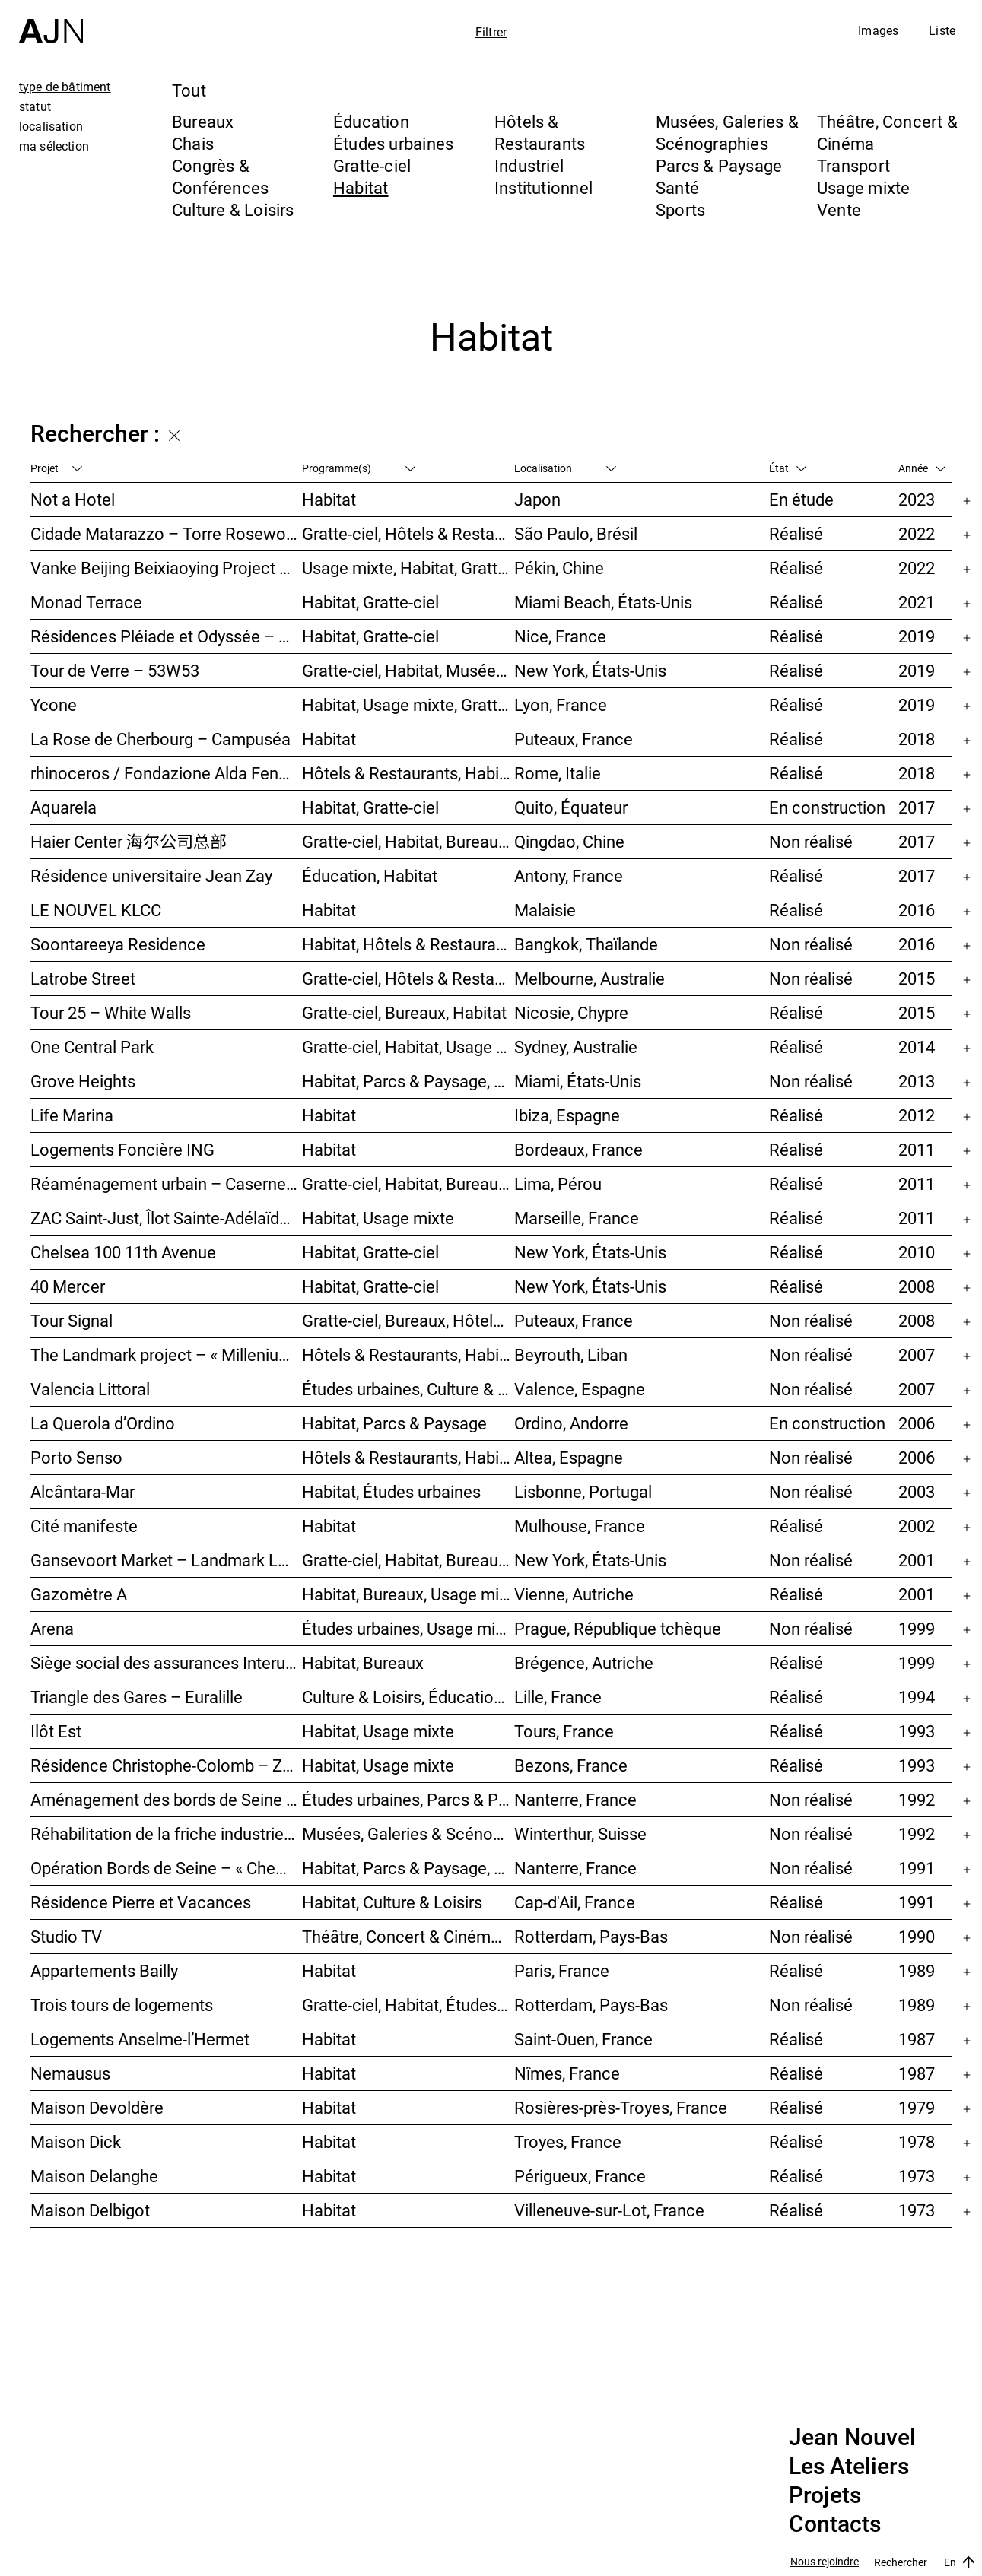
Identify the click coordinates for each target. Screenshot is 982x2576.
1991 (916, 1868)
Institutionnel (543, 187)
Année (921, 468)
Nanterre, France (575, 1799)
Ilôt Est (55, 1731)
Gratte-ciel (372, 165)
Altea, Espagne (568, 1457)
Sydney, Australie (575, 1047)
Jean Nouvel (852, 2437)
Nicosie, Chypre (571, 1012)
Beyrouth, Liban (571, 1355)
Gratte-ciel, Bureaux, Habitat (404, 1012)
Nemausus (70, 2073)
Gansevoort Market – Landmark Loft (166, 1560)
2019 (916, 636)
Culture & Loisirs (233, 209)
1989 (916, 1970)
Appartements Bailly (104, 1970)
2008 (916, 1286)
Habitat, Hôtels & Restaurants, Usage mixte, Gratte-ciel (408, 944)
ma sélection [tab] (54, 146)
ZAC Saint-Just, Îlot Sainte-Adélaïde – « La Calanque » (166, 1218)
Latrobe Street (82, 978)
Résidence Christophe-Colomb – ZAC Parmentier (166, 1765)
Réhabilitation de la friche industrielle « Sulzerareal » (166, 1834)
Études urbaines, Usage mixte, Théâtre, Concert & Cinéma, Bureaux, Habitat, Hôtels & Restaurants (408, 1628)
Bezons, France (571, 1765)
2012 (916, 1115)
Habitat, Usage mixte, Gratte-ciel (408, 704)
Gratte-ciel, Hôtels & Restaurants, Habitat (408, 533)
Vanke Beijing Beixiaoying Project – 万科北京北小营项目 (166, 568)
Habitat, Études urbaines (391, 1491)
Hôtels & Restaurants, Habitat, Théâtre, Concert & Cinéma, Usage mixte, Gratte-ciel (408, 1355)
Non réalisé (811, 841)
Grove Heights (82, 1081)
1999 (916, 1628)
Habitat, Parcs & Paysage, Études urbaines (408, 1868)
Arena (52, 1628)
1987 (916, 2039)
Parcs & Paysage (719, 165)
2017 (916, 807)
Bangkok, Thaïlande (586, 944)
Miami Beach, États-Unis (603, 602)
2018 (916, 739)
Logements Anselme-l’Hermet (139, 2039)
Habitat (361, 187)
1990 (916, 1936)
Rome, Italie (557, 773)
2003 (916, 1491)
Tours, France (564, 1731)
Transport (853, 165)
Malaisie (545, 910)
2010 (916, 1252)
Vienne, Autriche (574, 1594)
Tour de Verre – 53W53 (114, 670)
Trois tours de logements (121, 2005)
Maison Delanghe (94, 2176)
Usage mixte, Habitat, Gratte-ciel (408, 568)
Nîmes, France (567, 2073)
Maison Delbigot (90, 2210)
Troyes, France (567, 2141)
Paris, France (561, 1970)
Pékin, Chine (559, 568)
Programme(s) (358, 468)
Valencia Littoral (90, 1389)
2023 (916, 499)
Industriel (529, 165)
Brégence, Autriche (583, 1662)
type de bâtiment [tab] (65, 86)
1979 (916, 2107)
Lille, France (558, 1697)
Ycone (53, 704)
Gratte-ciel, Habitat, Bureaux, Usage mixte (408, 841)
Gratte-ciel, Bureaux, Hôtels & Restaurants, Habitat (408, 1320)
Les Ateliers (849, 2466)
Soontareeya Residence (117, 944)
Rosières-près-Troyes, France (620, 2107)
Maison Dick (75, 2141)
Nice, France (560, 636)
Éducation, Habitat (369, 875)
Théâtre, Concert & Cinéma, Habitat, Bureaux (408, 1936)
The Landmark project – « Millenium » (166, 1355)
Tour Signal (71, 1320)
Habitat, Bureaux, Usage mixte (408, 1594)
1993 (916, 1731)
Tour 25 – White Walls (110, 1012)
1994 (916, 1697)
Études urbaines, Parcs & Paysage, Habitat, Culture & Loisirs (408, 1799)
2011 (916, 1149)
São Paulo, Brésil (575, 533)
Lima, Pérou (558, 1183)
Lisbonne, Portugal (583, 1491)
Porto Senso (76, 1457)
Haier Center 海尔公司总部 (128, 841)
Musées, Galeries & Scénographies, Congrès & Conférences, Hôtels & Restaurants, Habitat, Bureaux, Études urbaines (408, 1834)
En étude (801, 499)
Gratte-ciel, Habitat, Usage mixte (408, 1047)
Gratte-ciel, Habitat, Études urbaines (408, 2005)
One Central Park (92, 1047)
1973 (916, 2176)
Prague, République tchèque (617, 1628)
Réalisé (796, 533)
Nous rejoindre (824, 2561)
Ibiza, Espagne (567, 1115)
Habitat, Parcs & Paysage (394, 1423)
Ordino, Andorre (571, 1423)
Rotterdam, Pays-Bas (591, 1936)
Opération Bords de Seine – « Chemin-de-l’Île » (166, 1868)
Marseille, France (576, 1218)
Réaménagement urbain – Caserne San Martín (166, 1183)
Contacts (835, 2524)
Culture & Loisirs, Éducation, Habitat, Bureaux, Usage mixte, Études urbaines (408, 1697)
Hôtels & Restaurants (539, 132)
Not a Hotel (72, 499)
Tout (189, 90)
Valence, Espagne (579, 1389)
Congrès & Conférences (220, 176)
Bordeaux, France (578, 1149)
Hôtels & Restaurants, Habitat (408, 1457)
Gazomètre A (78, 1594)
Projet (56, 468)
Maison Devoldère (97, 2107)
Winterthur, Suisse (580, 1834)
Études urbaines (393, 143)
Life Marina (71, 1115)
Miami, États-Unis (577, 1081)
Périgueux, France (580, 2176)
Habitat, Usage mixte (378, 1218)
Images (878, 30)
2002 (916, 1526)
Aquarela (63, 807)
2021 (916, 602)
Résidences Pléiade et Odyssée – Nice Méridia (166, 636)
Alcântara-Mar (82, 1491)
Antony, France (568, 875)
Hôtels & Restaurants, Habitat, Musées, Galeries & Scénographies (408, 773)
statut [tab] (35, 106)
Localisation (565, 468)
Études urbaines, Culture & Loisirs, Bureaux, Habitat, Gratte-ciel (408, 1389)
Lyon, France (560, 704)
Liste (942, 30)
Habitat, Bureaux (363, 1662)
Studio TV (66, 1936)
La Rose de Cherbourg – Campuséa (160, 739)
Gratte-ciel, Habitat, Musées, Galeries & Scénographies (408, 670)
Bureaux (203, 121)
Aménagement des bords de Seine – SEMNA (166, 1799)
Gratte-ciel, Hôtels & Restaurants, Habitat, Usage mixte (408, 978)
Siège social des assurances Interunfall (166, 1662)
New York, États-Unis (590, 670)
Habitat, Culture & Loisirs (392, 1902)
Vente (839, 209)
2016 (916, 910)
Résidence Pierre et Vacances (140, 1902)
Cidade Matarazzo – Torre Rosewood (166, 533)
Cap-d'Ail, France (574, 1902)
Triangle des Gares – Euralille (136, 1697)
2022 (916, 533)
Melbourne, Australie (589, 978)
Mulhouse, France (579, 1526)
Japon (537, 499)
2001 (916, 1560)
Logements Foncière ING (122, 1149)
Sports (680, 209)
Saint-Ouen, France (583, 2039)
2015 (916, 978)
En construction (827, 807)
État (787, 468)
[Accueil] (51, 21)
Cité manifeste (84, 1526)
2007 (916, 1355)
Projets (825, 2495)
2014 (916, 1047)
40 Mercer (67, 1286)
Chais (193, 143)
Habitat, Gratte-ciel (370, 602)
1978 (916, 2141)
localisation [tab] (51, 126)
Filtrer (491, 32)
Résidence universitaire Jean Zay (151, 875)
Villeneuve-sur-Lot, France (609, 2210)
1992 (916, 1799)
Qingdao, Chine (569, 841)
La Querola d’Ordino (102, 1423)
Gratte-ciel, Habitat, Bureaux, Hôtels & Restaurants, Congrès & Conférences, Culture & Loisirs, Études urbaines (408, 1183)
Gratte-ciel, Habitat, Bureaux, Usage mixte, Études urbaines (408, 1560)
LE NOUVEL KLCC (95, 910)
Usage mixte (863, 187)
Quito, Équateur (571, 807)
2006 (916, 1423)
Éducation (371, 121)
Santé (677, 187)
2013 (916, 1081)
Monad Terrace (86, 602)
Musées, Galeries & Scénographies (727, 132)
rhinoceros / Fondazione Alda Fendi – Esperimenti (166, 773)
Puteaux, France (573, 739)
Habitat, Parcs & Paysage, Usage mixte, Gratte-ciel (408, 1081)
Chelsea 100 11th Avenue (123, 1252)
